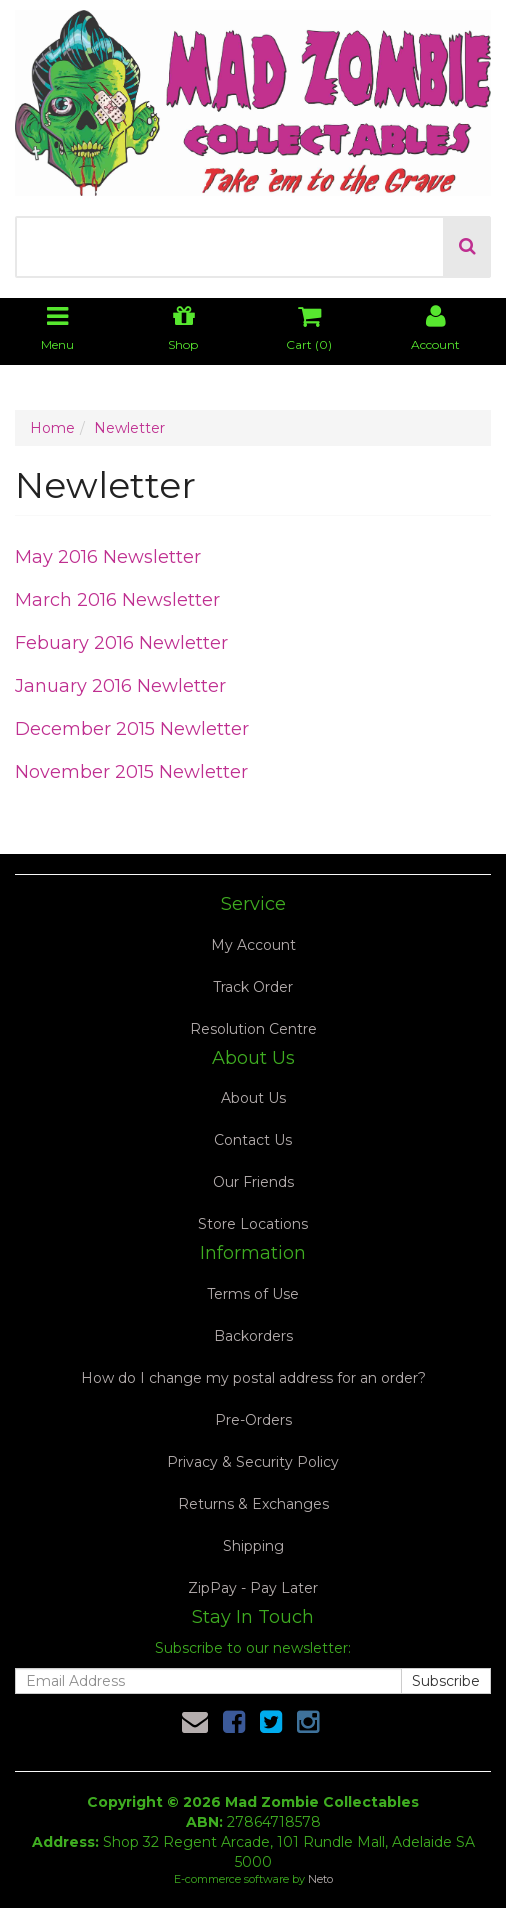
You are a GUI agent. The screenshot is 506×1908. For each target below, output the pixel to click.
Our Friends (253, 1182)
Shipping (253, 1546)
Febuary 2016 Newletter (121, 643)
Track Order (253, 987)
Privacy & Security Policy (253, 1462)
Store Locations (253, 1224)
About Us (253, 1098)
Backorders (253, 1336)
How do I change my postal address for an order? (253, 1378)
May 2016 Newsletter (108, 557)
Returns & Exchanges (253, 1504)
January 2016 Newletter (120, 686)
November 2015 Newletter (131, 772)
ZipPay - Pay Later (253, 1588)
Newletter (129, 428)
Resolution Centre (253, 1029)
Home (52, 428)
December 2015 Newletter (132, 729)
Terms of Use (253, 1294)
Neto (320, 1879)
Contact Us (253, 1140)
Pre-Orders (253, 1420)
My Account (253, 945)
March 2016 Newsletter (117, 600)
